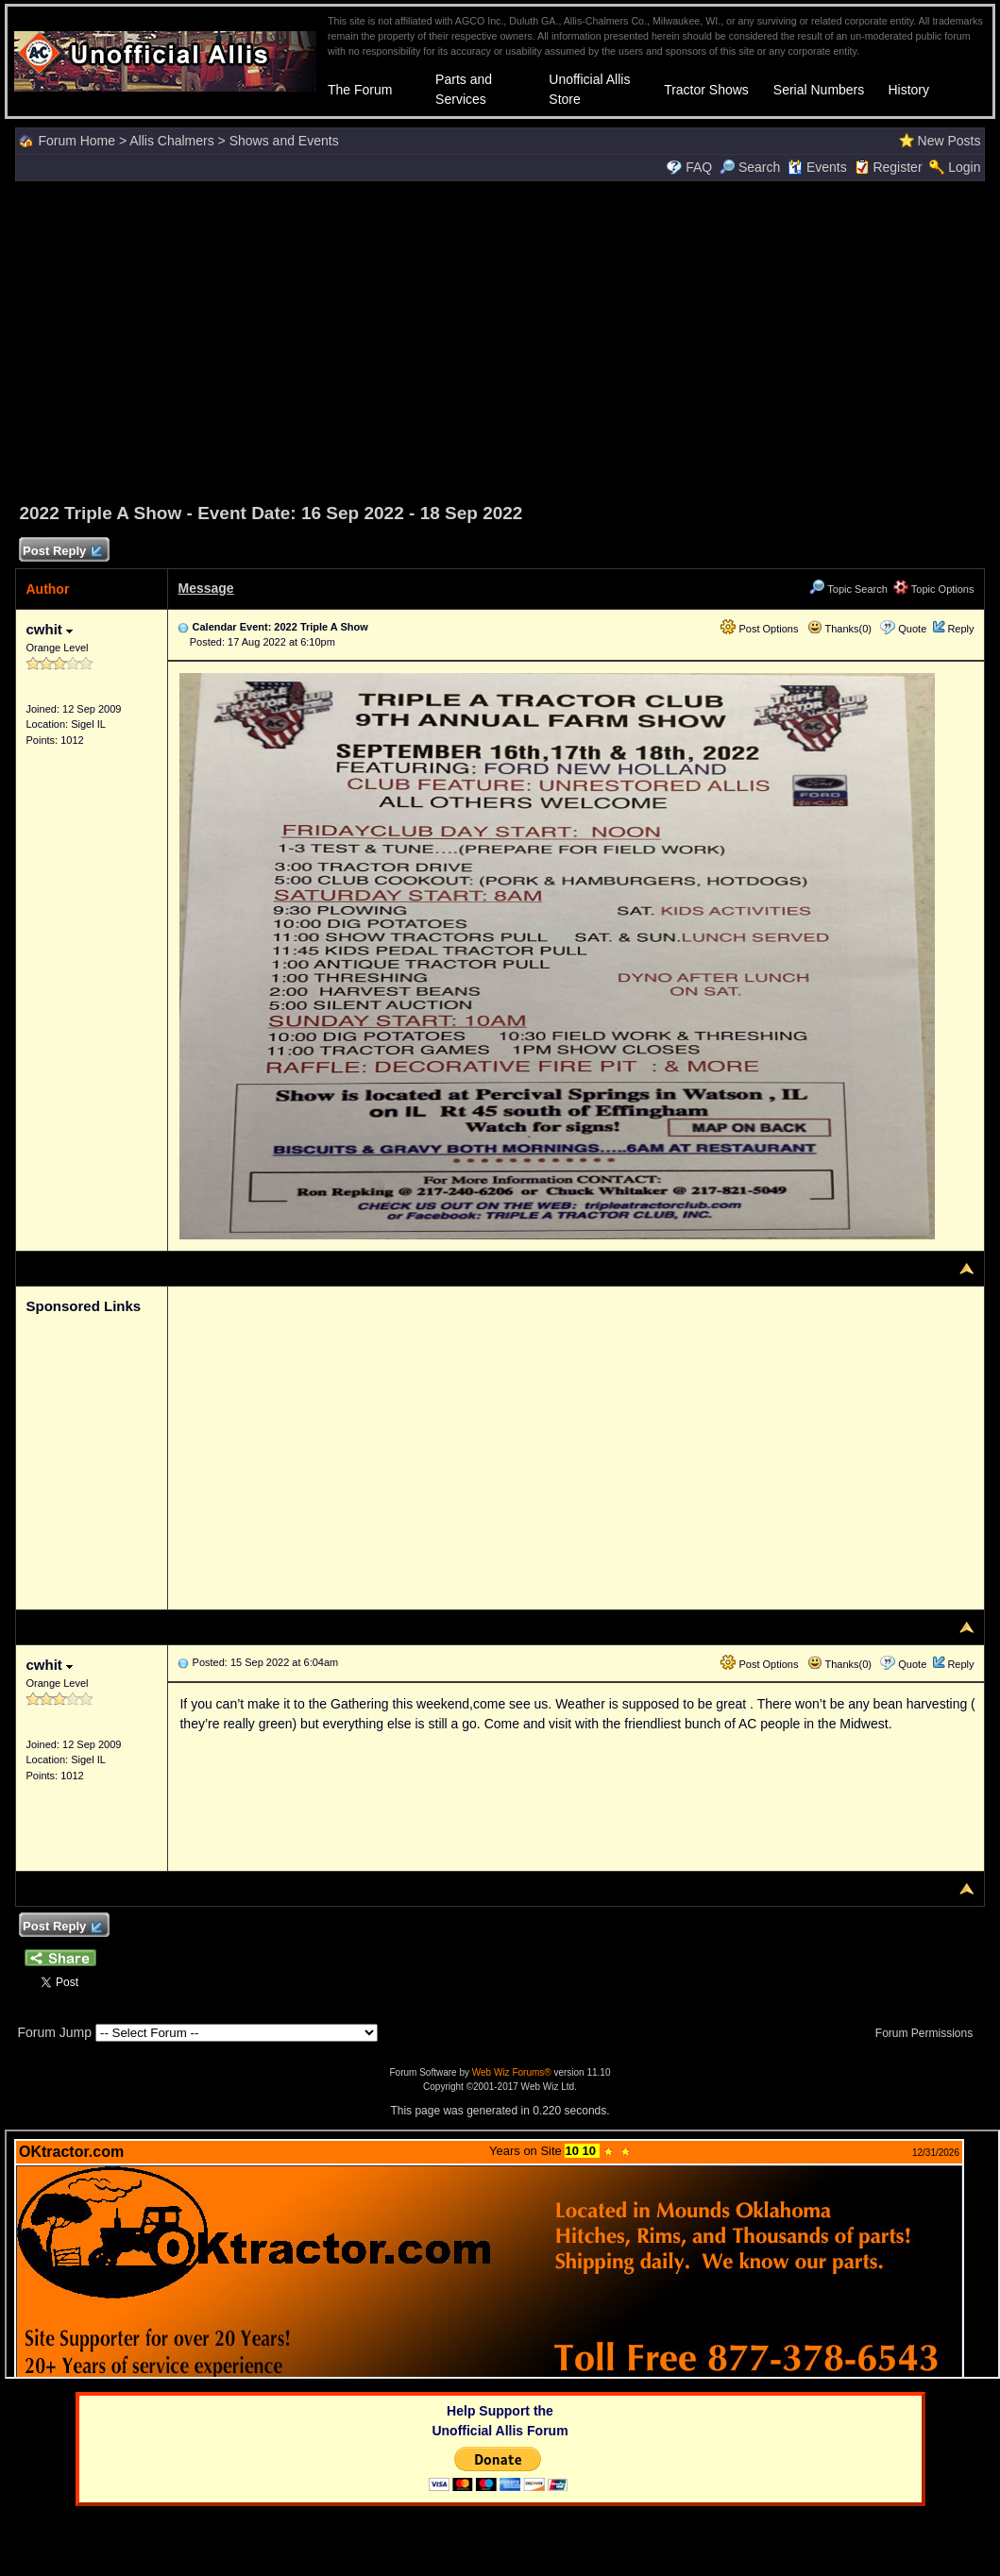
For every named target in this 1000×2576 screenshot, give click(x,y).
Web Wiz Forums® (511, 2072)
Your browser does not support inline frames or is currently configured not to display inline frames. (502, 2254)
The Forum (360, 89)
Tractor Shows (706, 89)
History (908, 89)
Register (897, 167)
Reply (960, 628)
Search (750, 167)
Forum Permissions (929, 2033)
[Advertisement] (500, 339)
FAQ (699, 167)
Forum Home (76, 140)
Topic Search (848, 589)
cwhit (49, 629)
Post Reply (61, 552)
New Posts (949, 140)
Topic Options (934, 589)
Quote (912, 628)
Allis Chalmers (171, 140)
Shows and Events (284, 140)
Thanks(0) (839, 628)
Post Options (759, 628)
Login (964, 167)
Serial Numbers (818, 89)
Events (817, 167)
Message (205, 588)
